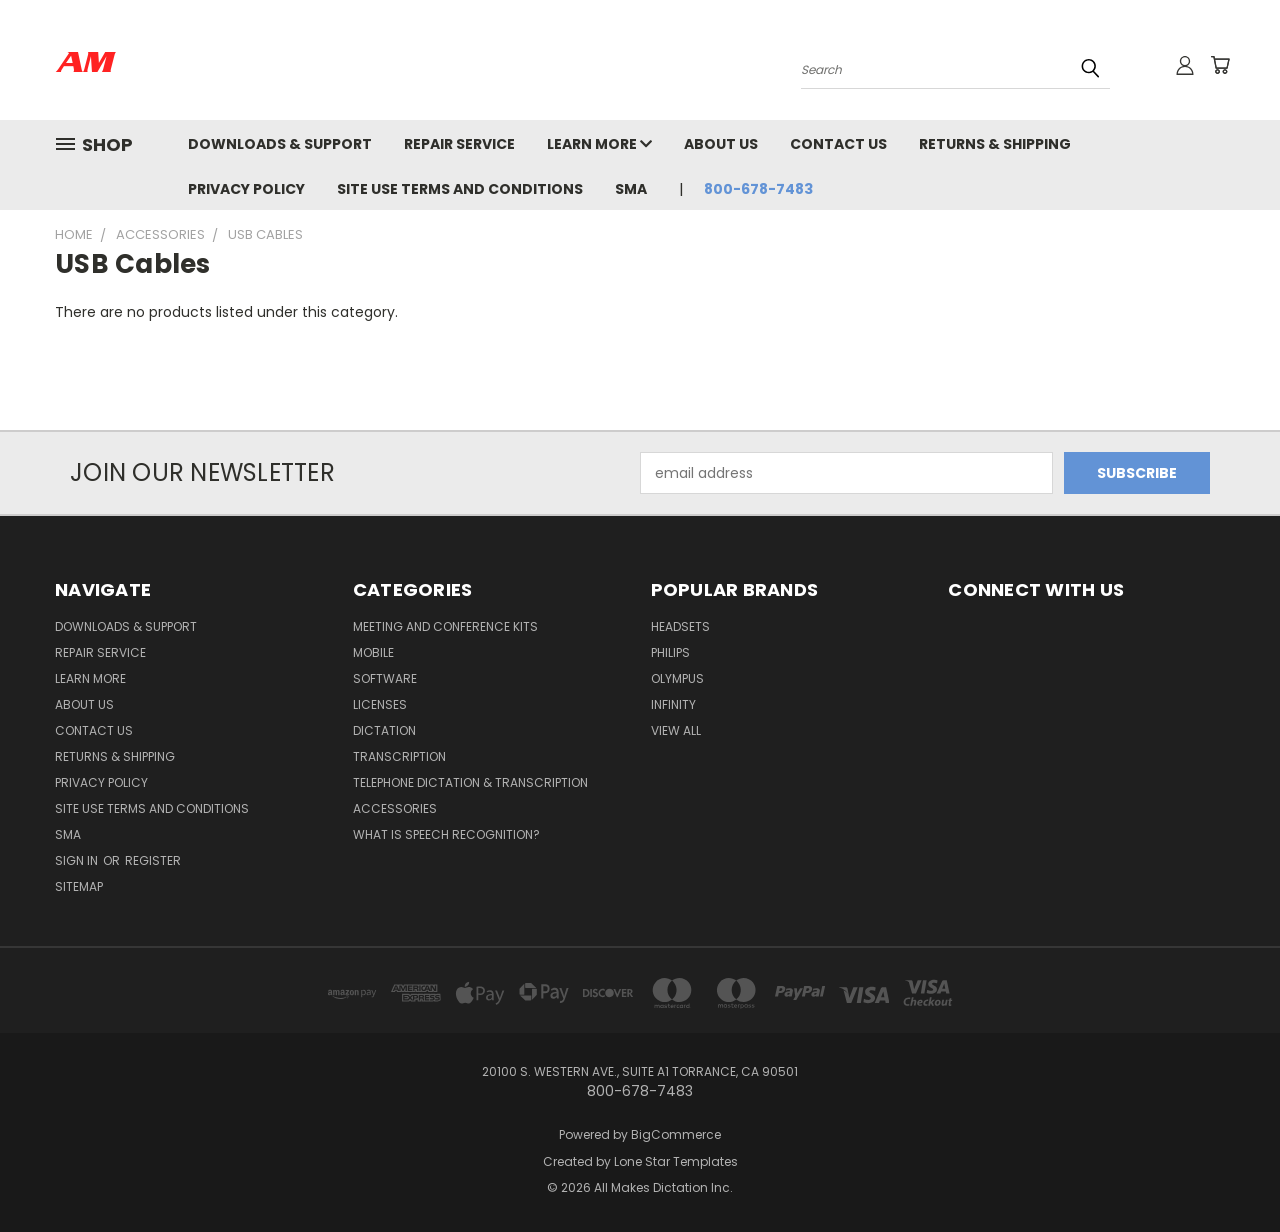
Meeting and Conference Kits (445, 626)
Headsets (680, 626)
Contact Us (838, 144)
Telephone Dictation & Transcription (470, 782)
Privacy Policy (246, 189)
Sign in (78, 860)
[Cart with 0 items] (1220, 65)
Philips (670, 652)
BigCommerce (676, 1134)
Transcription (399, 756)
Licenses (380, 704)
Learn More (599, 144)
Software (385, 678)
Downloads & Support (280, 144)
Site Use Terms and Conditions (460, 189)
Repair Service (459, 144)
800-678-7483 (758, 189)
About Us (721, 144)
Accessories (395, 808)
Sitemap (79, 886)
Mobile (373, 652)
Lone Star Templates (676, 1161)
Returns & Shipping (995, 144)
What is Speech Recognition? (446, 834)
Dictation (384, 730)
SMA (631, 189)
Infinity (673, 704)
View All (676, 730)
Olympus (677, 678)
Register (153, 860)
